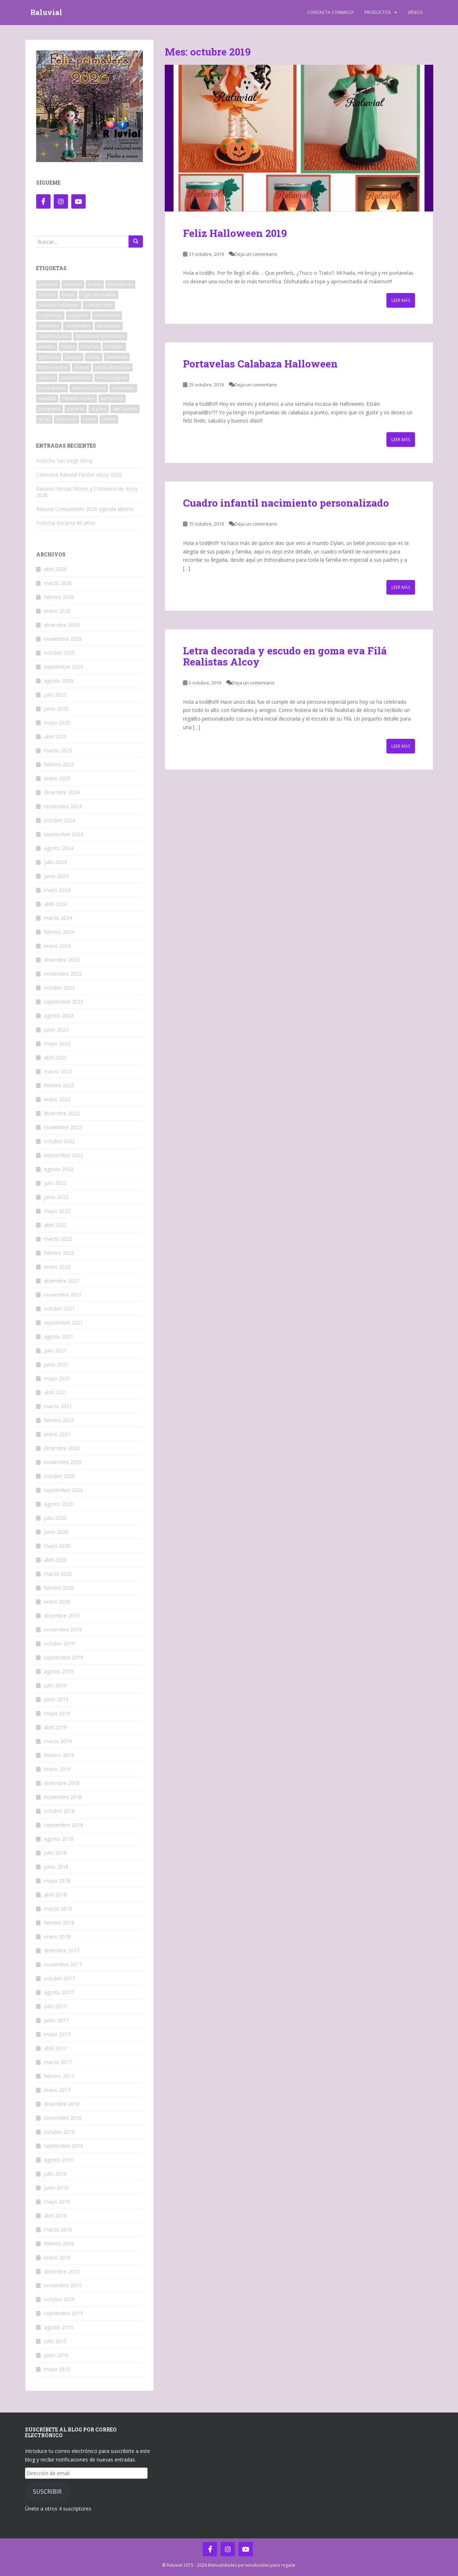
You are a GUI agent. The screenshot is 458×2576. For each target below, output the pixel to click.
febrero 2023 (59, 1085)
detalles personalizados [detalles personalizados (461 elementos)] (100, 336)
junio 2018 (56, 1866)
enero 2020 (57, 1601)
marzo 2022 (58, 1238)
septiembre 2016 (63, 2145)
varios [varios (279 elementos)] (89, 419)
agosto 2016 (58, 2159)
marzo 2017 (58, 2062)
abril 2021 (55, 1392)
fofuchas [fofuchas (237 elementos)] (89, 346)
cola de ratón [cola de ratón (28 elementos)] (98, 305)
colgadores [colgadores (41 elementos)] (50, 315)
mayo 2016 (57, 2201)
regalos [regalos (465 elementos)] (98, 409)
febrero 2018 (59, 1922)
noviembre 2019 (63, 1629)
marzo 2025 (58, 750)
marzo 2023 (58, 1071)
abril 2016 (55, 2215)
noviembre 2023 (63, 973)
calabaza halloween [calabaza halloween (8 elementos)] (59, 305)
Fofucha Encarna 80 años (65, 522)
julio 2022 (55, 1183)
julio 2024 (55, 862)
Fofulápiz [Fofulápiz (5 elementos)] (114, 346)
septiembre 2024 (63, 834)
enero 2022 (57, 1266)
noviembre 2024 (63, 806)
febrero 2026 (59, 597)
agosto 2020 (58, 1504)
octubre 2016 (59, 2131)
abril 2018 (55, 1894)
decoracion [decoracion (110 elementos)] (108, 326)
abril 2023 (55, 1057)
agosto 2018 (58, 1838)
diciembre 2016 (61, 2104)
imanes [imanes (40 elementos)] (81, 367)
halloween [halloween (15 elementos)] (116, 357)
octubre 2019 (59, 1643)
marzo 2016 (58, 2229)
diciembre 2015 (61, 2271)
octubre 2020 (59, 1476)
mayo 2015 (57, 2369)
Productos (378, 12)
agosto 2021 (58, 1336)
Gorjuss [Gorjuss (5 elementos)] (73, 357)
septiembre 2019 (63, 1657)
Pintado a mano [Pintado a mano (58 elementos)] (78, 398)
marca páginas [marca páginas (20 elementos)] (112, 378)
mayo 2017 (57, 2034)
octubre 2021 (59, 1308)
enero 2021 (57, 1434)
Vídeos (415, 12)
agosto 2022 (58, 1169)
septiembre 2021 (63, 1322)
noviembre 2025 (63, 638)
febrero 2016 (59, 2243)
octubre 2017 (59, 1978)
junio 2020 (56, 1531)
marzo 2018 (58, 1908)
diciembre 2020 (61, 1448)
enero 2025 (57, 778)
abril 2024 (55, 904)
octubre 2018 (59, 1810)
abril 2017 (55, 2048)
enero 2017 (57, 2090)
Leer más (400, 300)
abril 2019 (55, 1727)
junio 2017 (56, 2020)
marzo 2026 (58, 583)
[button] (299, 138)
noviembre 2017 (63, 1964)
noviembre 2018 (63, 1797)
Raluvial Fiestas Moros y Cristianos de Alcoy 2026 (87, 491)
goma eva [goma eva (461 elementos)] (49, 357)
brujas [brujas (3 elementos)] (68, 295)
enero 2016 (57, 2257)
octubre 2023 (59, 987)
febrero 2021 (59, 1420)
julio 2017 (55, 2006)
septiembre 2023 (63, 1001)
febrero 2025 (59, 764)
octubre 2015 (59, 2299)
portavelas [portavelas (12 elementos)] (50, 409)
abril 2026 (55, 569)
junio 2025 (56, 708)
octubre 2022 (59, 1141)
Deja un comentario (256, 254)
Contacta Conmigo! (330, 12)
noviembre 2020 (63, 1462)
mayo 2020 (57, 1545)
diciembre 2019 (61, 1615)
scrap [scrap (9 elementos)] (44, 419)
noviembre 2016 (63, 2117)
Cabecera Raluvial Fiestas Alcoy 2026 (79, 474)
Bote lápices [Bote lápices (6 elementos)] (120, 284)
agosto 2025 (58, 680)
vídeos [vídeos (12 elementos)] (109, 419)
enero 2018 (57, 1936)
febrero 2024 (59, 931)
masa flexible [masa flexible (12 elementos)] (52, 388)
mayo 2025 (57, 722)
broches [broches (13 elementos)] (47, 295)
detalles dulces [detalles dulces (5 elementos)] (54, 336)
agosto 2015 (58, 2327)
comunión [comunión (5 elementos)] (49, 326)
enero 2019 (57, 1769)
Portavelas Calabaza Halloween (260, 363)
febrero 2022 (59, 1252)
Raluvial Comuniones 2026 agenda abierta (85, 509)
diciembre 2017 (61, 1950)
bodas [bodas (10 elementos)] (94, 284)
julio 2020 (55, 1517)
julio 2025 (55, 694)
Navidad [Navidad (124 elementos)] (47, 398)
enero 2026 (57, 611)
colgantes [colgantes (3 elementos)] (78, 315)
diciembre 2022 (61, 1113)
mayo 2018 (57, 1880)
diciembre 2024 (61, 792)
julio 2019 (55, 1685)
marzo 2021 (58, 1406)
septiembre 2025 (63, 666)
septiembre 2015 (63, 2313)
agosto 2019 (58, 1671)
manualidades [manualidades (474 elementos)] (75, 378)
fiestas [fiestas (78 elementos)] (67, 346)
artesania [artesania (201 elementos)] (48, 284)
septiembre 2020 (63, 1490)
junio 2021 (56, 1364)
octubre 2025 (59, 652)
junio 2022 (56, 1197)
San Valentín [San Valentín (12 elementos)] (125, 409)
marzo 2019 (58, 1741)
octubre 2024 (59, 820)
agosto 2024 (58, 848)
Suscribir (47, 2492)
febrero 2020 (59, 1587)
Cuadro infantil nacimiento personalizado (286, 502)
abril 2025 (55, 736)
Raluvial (46, 12)
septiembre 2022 (63, 1155)
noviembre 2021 (63, 1294)
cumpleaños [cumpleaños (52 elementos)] (78, 326)
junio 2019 (56, 1699)
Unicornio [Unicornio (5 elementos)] (67, 419)
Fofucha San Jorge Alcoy (64, 460)
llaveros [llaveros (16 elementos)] (47, 378)
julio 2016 (55, 2173)
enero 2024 (57, 945)
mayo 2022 (57, 1211)
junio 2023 (56, 1029)
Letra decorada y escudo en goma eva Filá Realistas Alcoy (285, 656)
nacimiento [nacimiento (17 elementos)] (123, 388)
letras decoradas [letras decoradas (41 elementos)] (112, 367)
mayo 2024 (57, 890)
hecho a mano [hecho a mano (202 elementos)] (53, 367)
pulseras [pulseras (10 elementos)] (76, 409)
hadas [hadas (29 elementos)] (93, 357)
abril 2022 (55, 1224)
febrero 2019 (59, 1755)
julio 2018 (55, 1852)
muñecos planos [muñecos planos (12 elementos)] (89, 388)
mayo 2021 (57, 1378)
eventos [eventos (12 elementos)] (47, 346)
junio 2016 (56, 2187)
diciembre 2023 (61, 959)
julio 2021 (55, 1350)
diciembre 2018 (61, 1783)
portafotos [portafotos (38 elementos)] (112, 398)
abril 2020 (55, 1559)
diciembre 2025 (61, 624)
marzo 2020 (58, 1573)
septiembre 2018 (63, 1824)
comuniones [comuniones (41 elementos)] (107, 315)
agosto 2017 (58, 1992)
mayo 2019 (57, 1713)
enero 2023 (57, 1099)
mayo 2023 (57, 1043)
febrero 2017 (59, 2076)
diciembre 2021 (61, 1280)
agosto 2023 (58, 1015)
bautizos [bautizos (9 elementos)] (73, 284)
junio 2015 (56, 2355)
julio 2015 (55, 2341)
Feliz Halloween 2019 (235, 233)
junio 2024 (56, 876)
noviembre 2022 (63, 1127)
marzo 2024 (58, 917)
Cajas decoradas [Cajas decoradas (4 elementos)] (98, 295)
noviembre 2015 (63, 2285)
